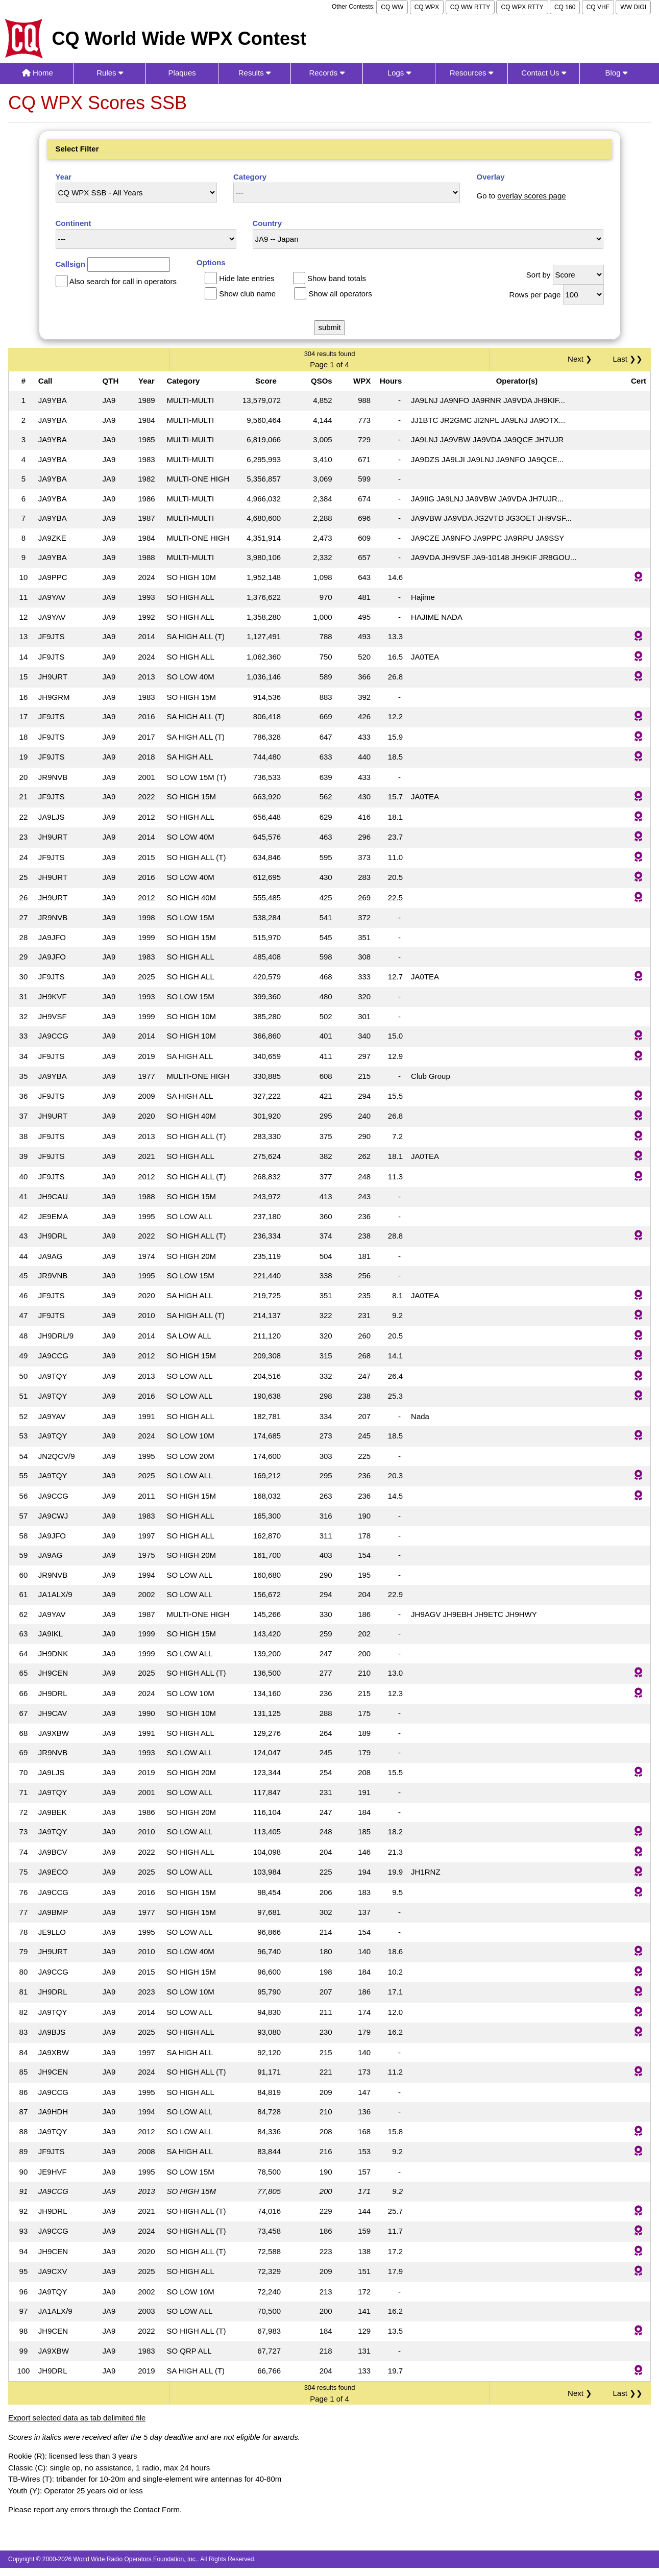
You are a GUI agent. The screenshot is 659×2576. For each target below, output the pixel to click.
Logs (399, 72)
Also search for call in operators (123, 281)
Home (37, 72)
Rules (109, 72)
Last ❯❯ (628, 359)
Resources (471, 72)
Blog (616, 72)
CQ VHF (598, 7)
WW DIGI (633, 7)
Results (254, 72)
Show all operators (340, 293)
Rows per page (534, 294)
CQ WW (392, 7)
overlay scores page (531, 195)
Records (327, 72)
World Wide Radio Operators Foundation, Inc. (136, 2559)
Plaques (182, 72)
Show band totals (336, 278)
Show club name (247, 293)
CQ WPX (427, 7)
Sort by (538, 274)
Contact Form (156, 2509)
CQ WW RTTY (470, 7)
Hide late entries (246, 278)
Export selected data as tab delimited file (76, 2417)
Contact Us (543, 72)
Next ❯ (582, 359)
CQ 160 (564, 7)
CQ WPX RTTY (522, 7)
